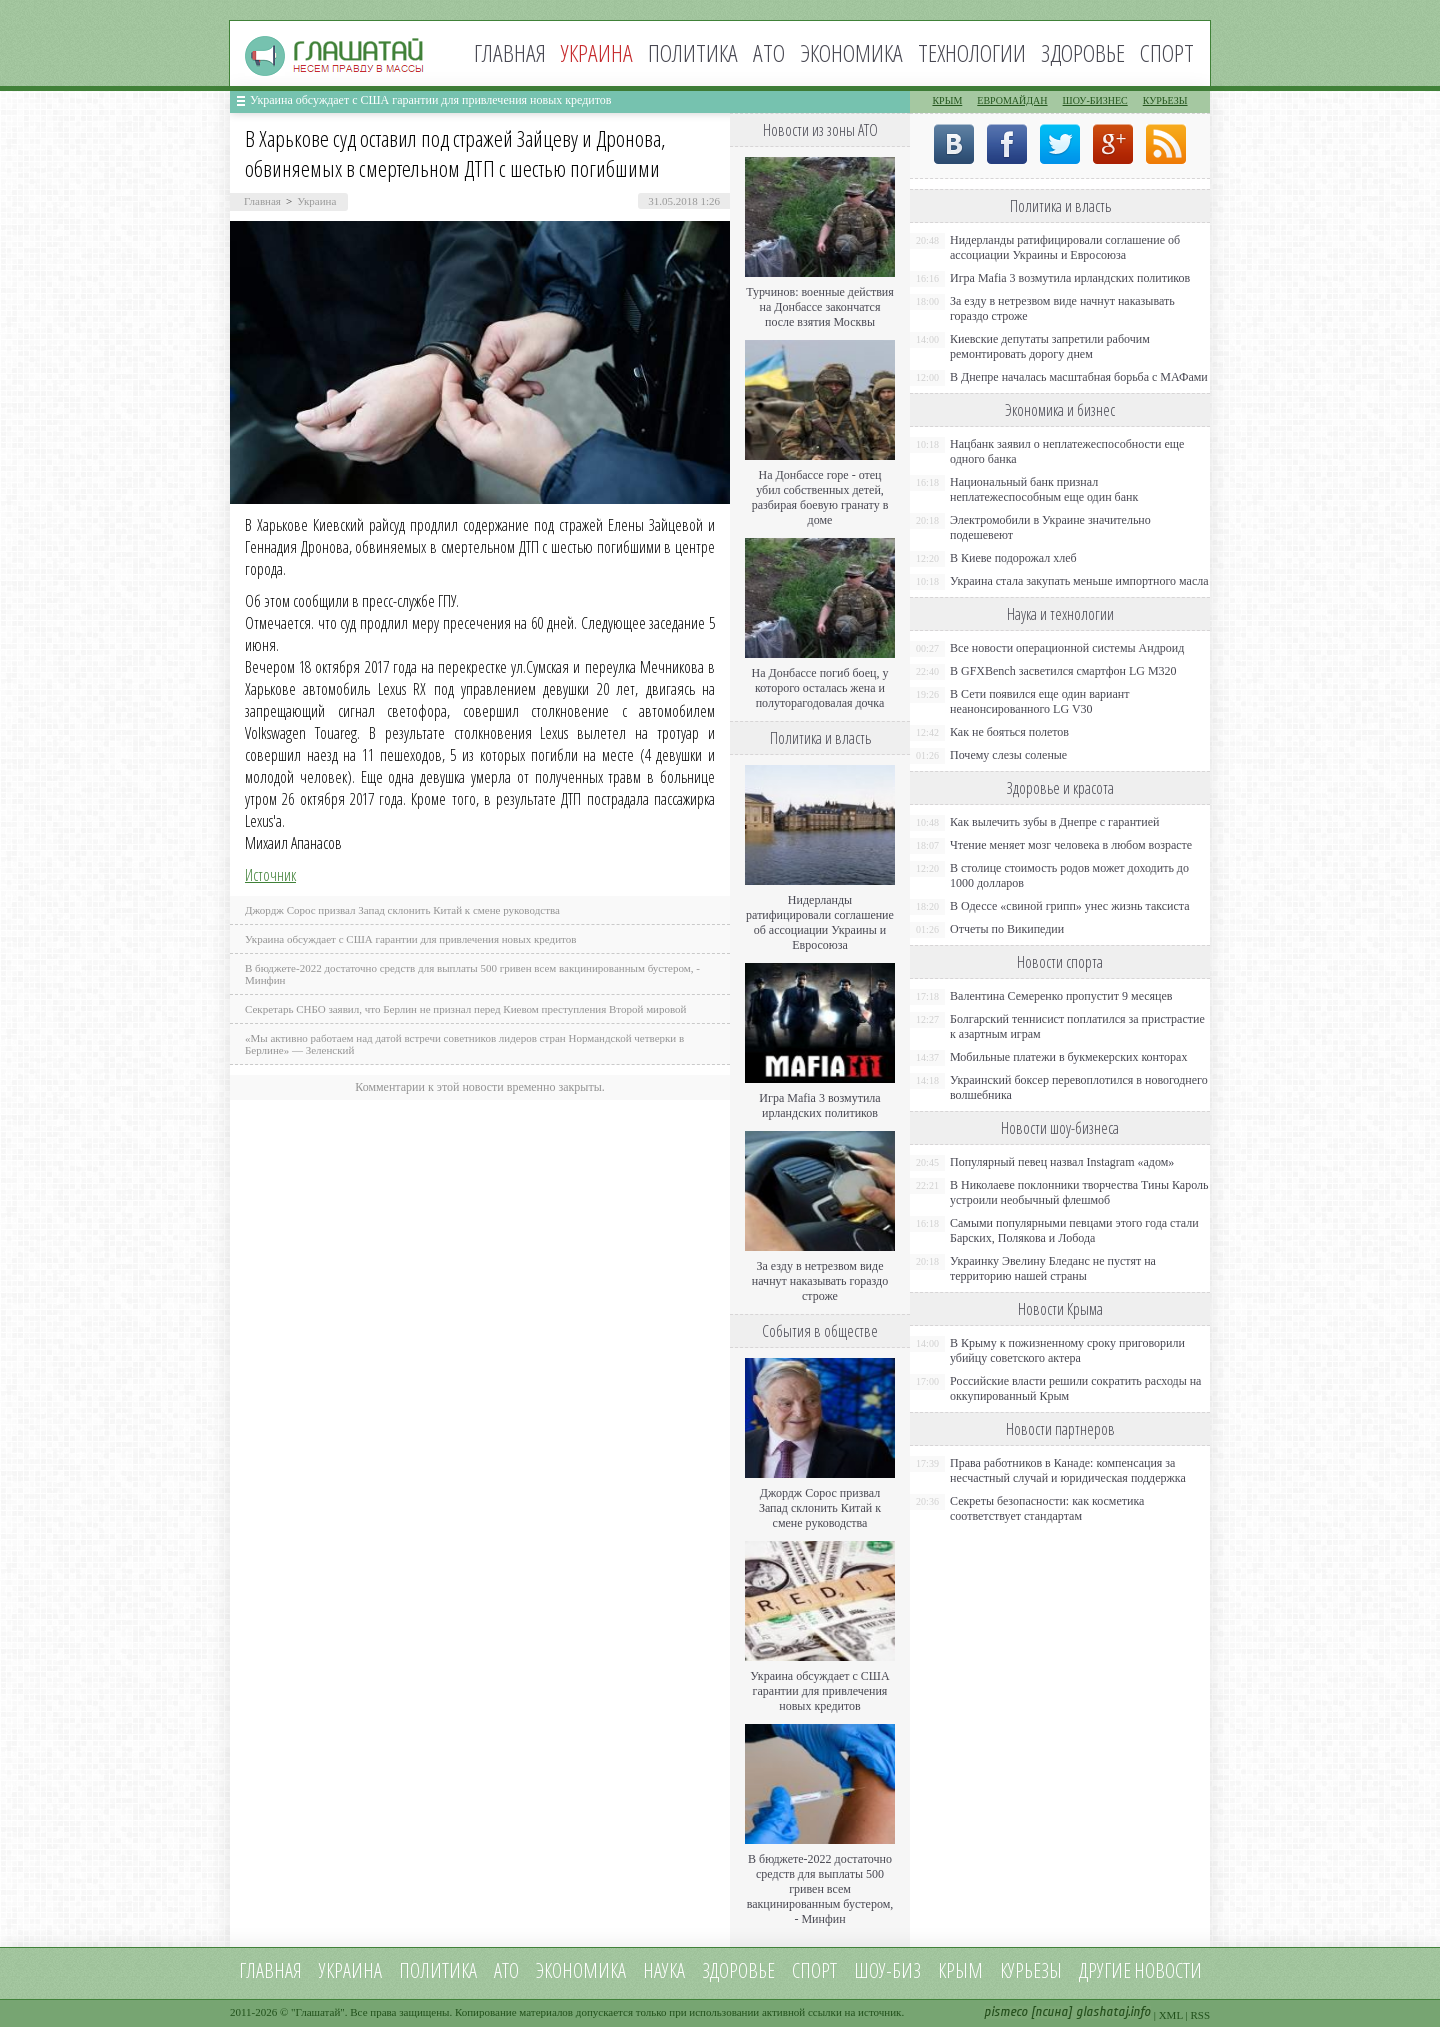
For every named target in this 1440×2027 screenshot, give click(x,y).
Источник (270, 875)
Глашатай (318, 2012)
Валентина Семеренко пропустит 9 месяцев (1061, 996)
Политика (693, 52)
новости (1168, 1970)
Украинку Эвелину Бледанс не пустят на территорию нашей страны (1053, 1268)
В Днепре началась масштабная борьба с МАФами (1079, 377)
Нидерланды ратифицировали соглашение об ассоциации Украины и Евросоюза (820, 922)
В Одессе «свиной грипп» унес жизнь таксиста (1070, 906)
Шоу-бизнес (1095, 100)
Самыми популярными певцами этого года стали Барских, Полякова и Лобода (1074, 1230)
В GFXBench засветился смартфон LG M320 (1063, 671)
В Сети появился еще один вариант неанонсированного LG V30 (1040, 701)
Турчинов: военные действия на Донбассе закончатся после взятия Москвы (820, 307)
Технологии (972, 52)
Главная (510, 52)
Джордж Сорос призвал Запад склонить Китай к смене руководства (402, 910)
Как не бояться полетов (1009, 732)
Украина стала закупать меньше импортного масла (1079, 581)
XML (1171, 2015)
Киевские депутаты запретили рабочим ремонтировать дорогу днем (1050, 346)
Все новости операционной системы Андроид (1067, 648)
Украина (316, 201)
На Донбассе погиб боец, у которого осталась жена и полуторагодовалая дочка (819, 688)
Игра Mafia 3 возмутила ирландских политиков (819, 1105)
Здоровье (1083, 52)
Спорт (1167, 52)
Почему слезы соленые (1008, 755)
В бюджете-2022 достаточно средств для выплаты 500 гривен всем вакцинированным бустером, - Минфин (820, 1889)
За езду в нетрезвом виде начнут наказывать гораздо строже (820, 1281)
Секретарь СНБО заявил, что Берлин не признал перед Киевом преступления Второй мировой (466, 1009)
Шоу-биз (887, 1970)
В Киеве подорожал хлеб (1013, 558)
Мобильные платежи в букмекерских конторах (1068, 1057)
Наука (664, 1970)
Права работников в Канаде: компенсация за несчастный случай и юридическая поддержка (1068, 1470)
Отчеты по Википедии (1007, 929)
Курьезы (1165, 100)
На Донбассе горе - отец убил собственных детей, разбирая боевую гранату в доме (820, 497)
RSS (1200, 2015)
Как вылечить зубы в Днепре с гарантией (1055, 822)
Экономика (851, 52)
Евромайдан (1012, 100)
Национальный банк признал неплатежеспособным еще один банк (1044, 489)
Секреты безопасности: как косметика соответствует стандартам (1047, 1508)
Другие (1105, 1970)
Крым (947, 100)
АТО (769, 52)
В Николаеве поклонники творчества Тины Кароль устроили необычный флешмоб (1079, 1192)
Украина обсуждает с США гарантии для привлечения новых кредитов (431, 100)
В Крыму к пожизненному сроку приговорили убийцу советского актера (1067, 1350)
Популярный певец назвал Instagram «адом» (1062, 1162)
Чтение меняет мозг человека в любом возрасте (1071, 845)
